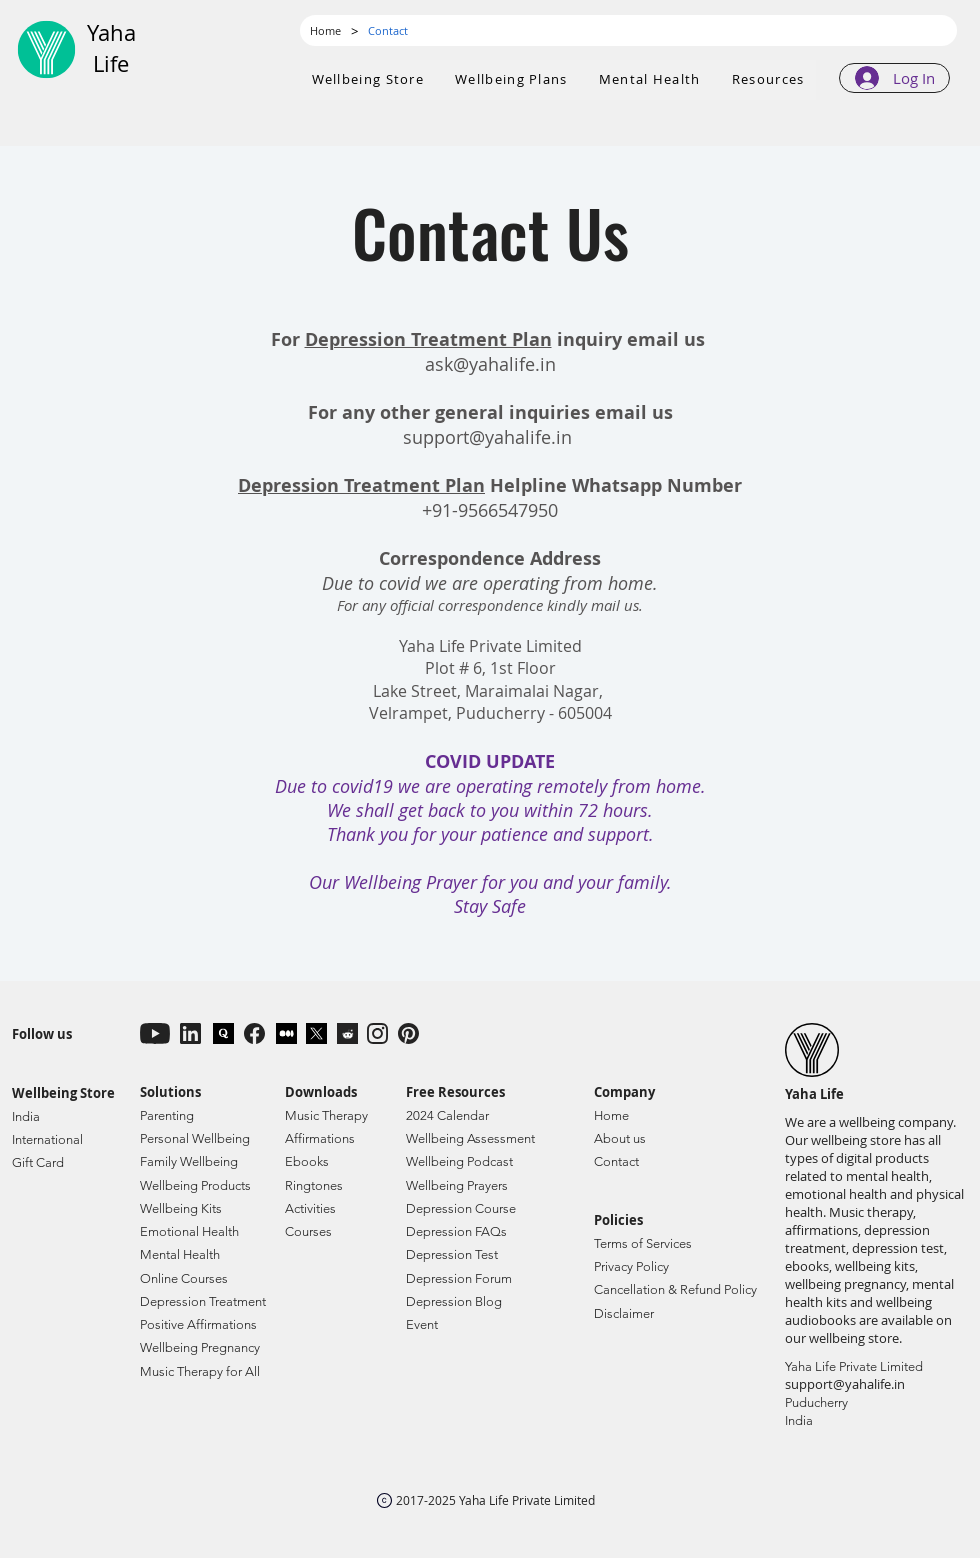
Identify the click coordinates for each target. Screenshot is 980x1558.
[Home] (325, 30)
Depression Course (461, 1208)
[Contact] (388, 30)
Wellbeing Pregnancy (200, 1347)
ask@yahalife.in (490, 364)
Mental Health (180, 1254)
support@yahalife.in (487, 437)
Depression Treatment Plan (428, 339)
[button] (512, 80)
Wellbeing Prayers (457, 1185)
